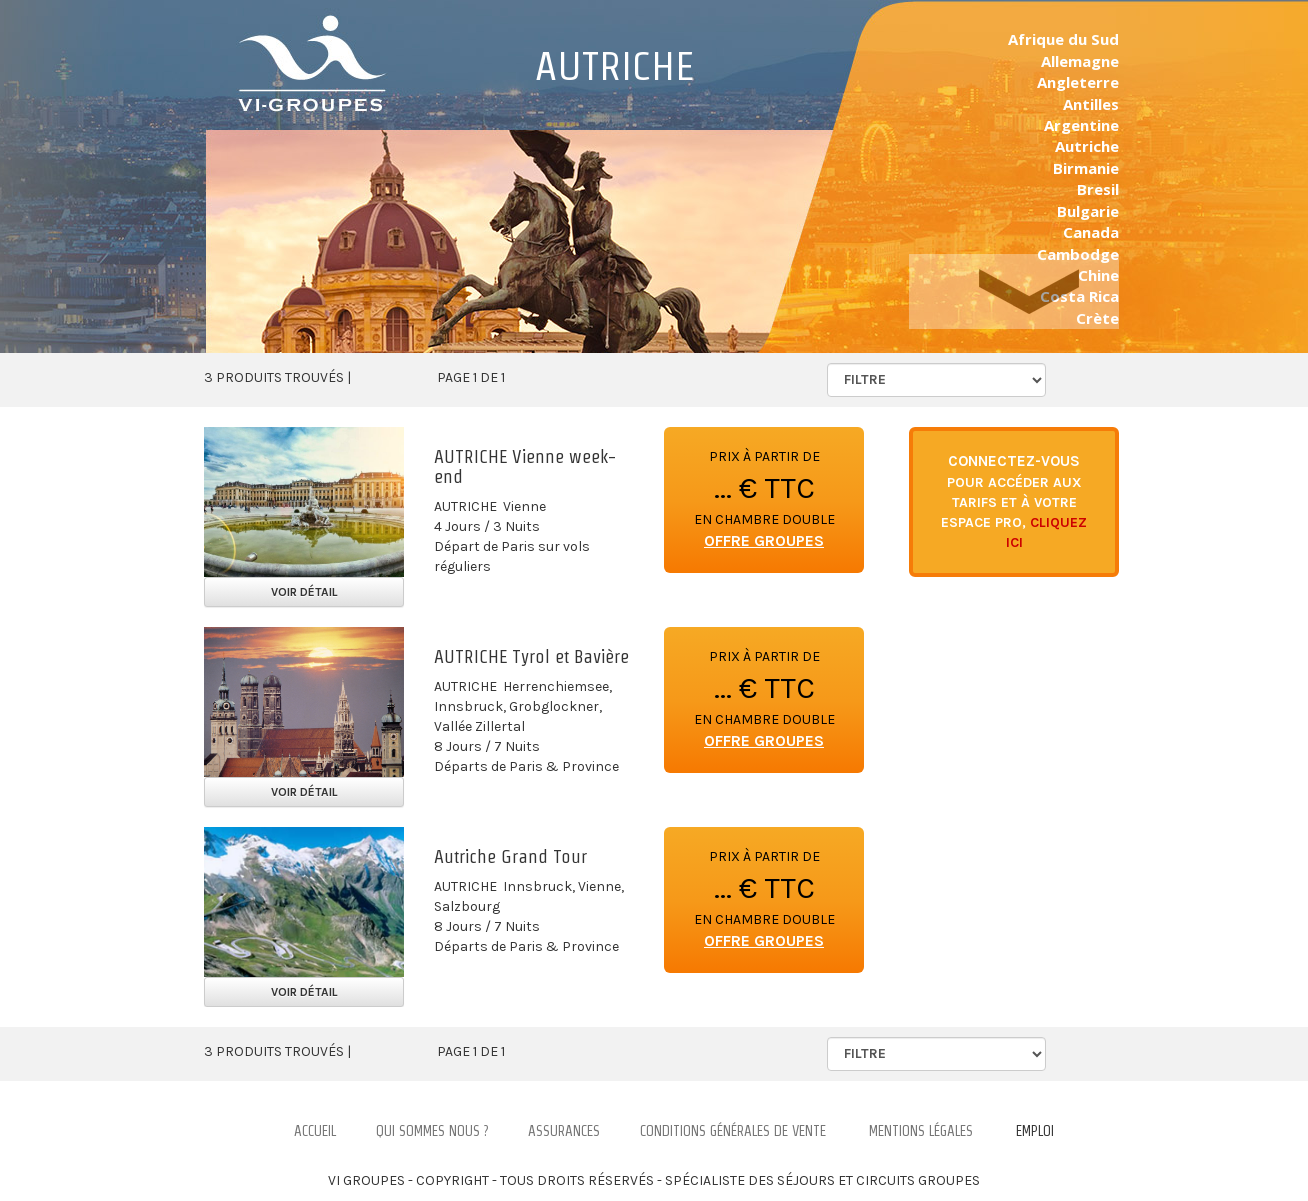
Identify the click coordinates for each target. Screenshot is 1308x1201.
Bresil (1098, 189)
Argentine (1081, 125)
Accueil (315, 1131)
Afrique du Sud (1063, 39)
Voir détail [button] (304, 592)
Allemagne (1080, 61)
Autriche (1087, 146)
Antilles (1091, 104)
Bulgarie (1088, 211)
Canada (1091, 232)
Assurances (564, 1131)
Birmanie (1086, 168)
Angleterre (1078, 82)
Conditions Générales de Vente (733, 1131)
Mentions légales (921, 1131)
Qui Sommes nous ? (432, 1131)
